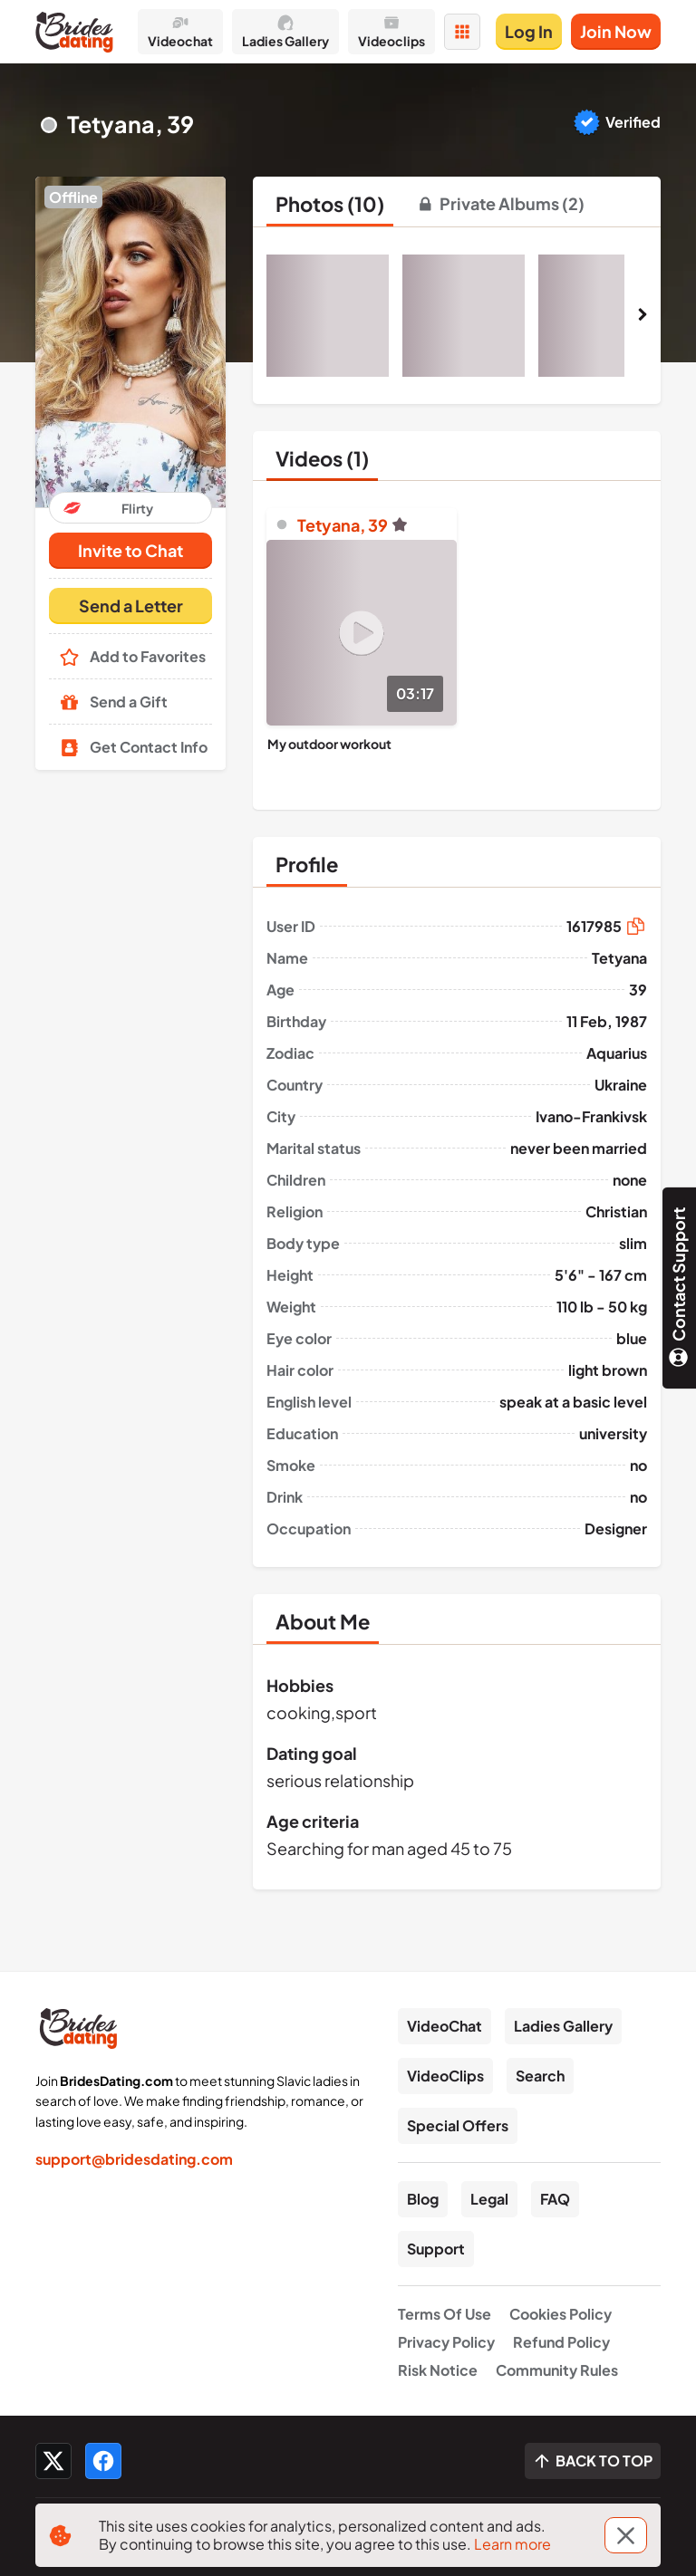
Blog (423, 2198)
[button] (130, 342)
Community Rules (557, 2369)
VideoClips (445, 2075)
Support (436, 2248)
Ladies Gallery (563, 2025)
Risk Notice (438, 2369)
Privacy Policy (446, 2341)
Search (540, 2075)
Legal (489, 2198)
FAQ (555, 2198)
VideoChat (444, 2025)
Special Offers (457, 2125)
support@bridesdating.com (134, 2158)
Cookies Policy (560, 2313)
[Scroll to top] (593, 2461)
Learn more (512, 2543)
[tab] (329, 203)
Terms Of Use (444, 2313)
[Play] (361, 633)
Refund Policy (561, 2341)
